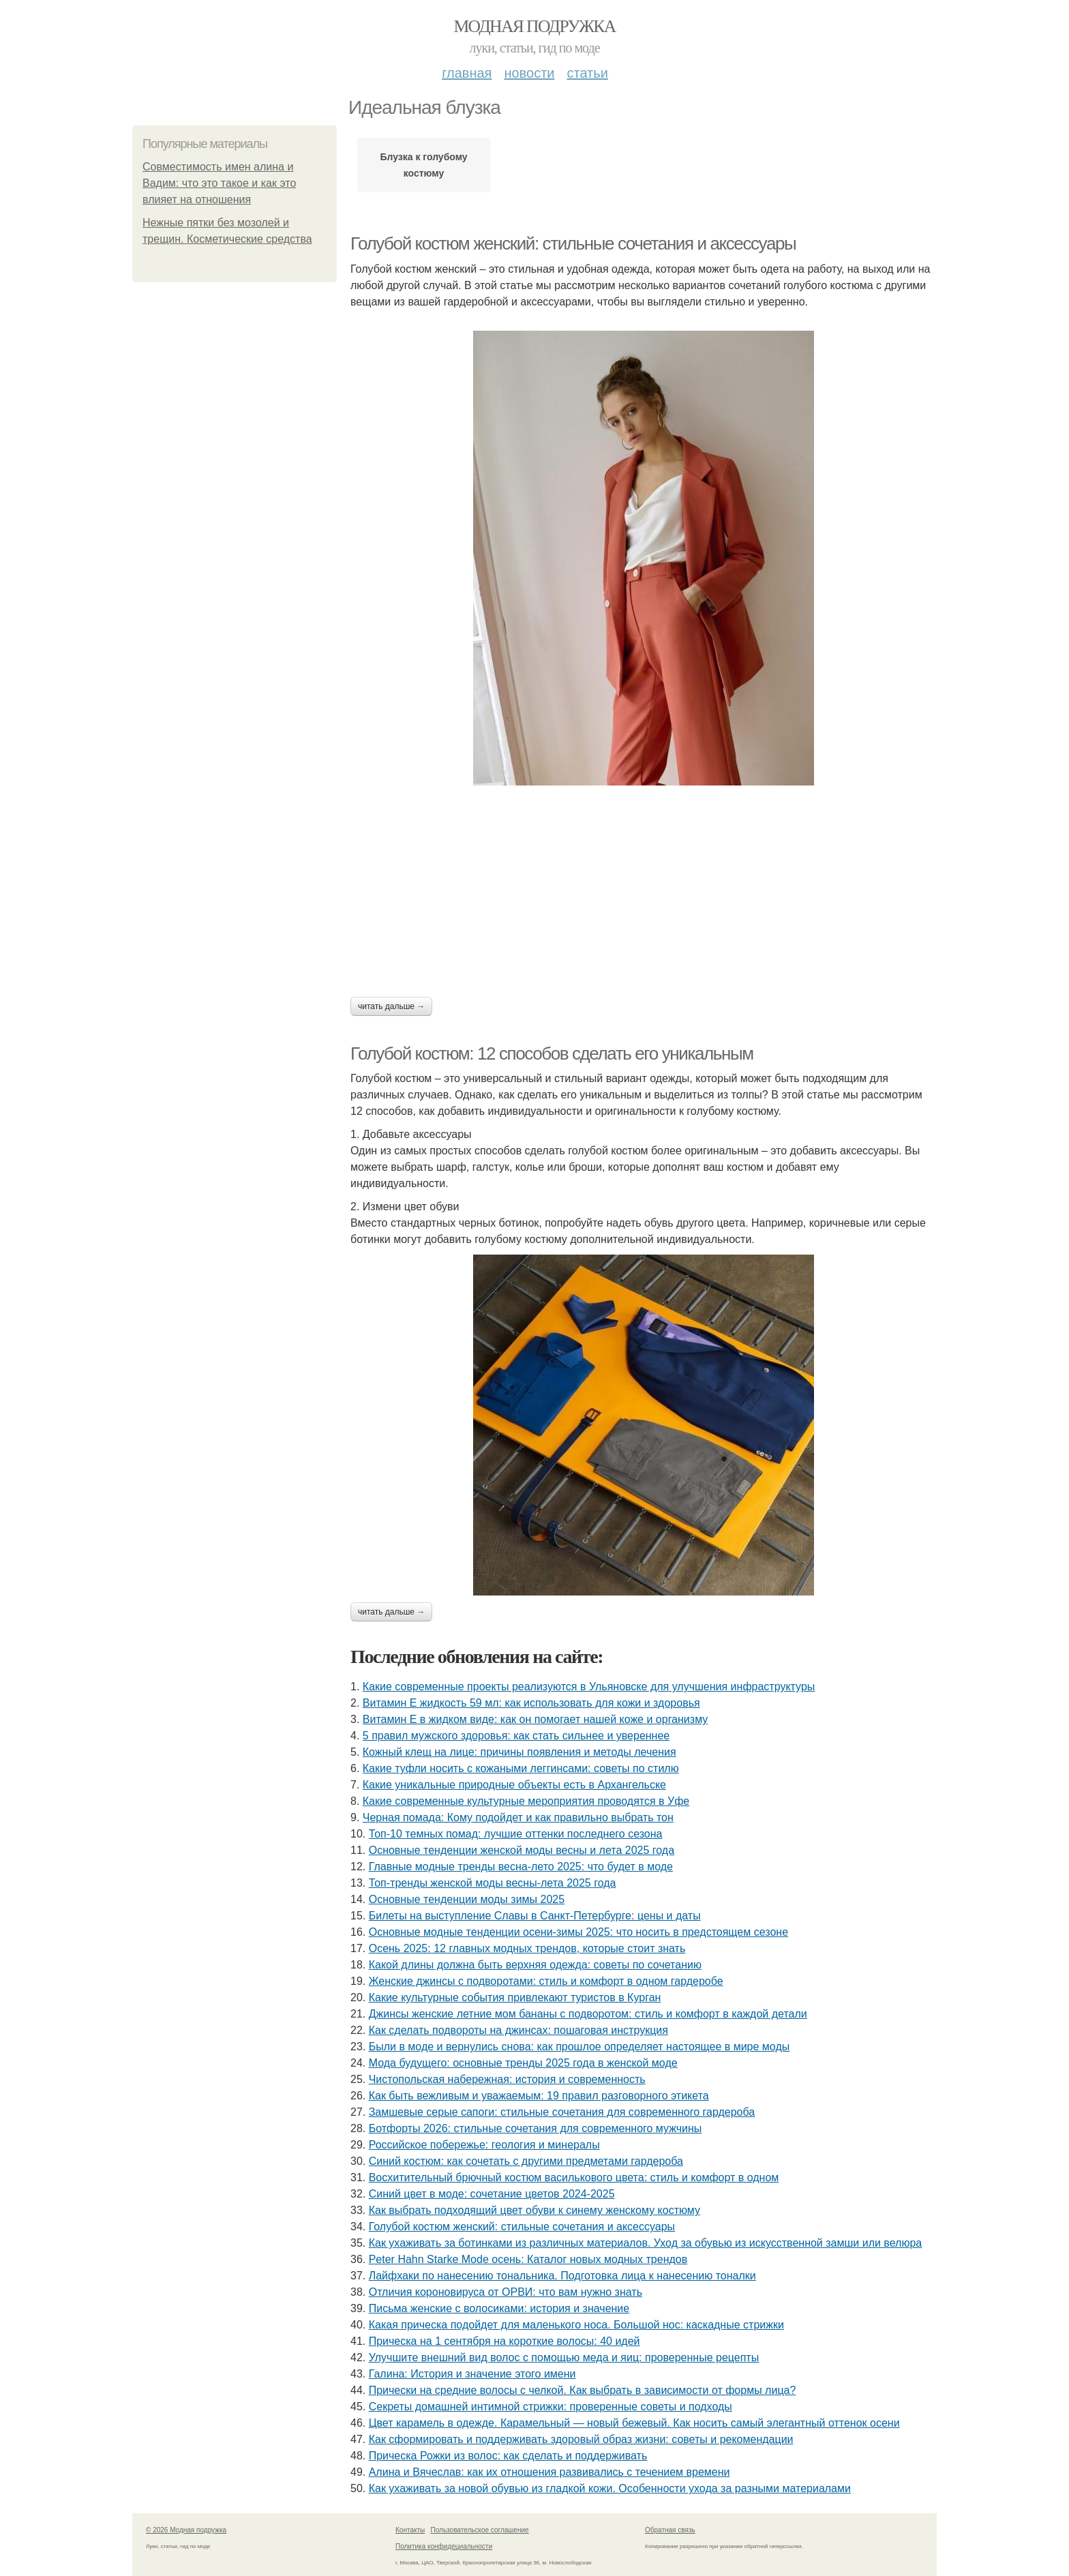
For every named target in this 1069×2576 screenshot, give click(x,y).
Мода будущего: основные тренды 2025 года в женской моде (523, 2063)
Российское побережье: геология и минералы (484, 2145)
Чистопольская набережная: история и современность (507, 2079)
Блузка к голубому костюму (423, 165)
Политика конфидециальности (443, 2546)
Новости (529, 72)
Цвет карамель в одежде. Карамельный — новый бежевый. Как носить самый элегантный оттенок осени (634, 2423)
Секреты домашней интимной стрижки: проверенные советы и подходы (550, 2406)
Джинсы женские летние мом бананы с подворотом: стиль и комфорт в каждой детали (588, 2014)
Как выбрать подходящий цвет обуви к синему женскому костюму (534, 2210)
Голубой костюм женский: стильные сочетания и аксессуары (573, 243)
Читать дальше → (391, 1006)
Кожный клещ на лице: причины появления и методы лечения (519, 1752)
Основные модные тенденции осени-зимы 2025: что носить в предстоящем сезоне (578, 1932)
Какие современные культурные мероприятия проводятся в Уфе (526, 1801)
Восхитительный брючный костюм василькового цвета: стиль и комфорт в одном (574, 2177)
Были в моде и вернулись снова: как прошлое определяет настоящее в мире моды (579, 2046)
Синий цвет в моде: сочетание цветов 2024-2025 (492, 2194)
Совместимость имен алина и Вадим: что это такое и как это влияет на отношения (219, 183)
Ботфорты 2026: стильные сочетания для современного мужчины (535, 2128)
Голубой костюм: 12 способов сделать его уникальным (551, 1053)
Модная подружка (534, 26)
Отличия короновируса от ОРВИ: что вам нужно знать (505, 2292)
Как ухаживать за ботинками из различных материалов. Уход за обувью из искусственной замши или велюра (645, 2243)
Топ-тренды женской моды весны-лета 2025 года (492, 1883)
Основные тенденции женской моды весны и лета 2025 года (521, 1850)
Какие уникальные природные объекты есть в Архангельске (514, 1785)
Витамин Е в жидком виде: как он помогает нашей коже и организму (535, 1719)
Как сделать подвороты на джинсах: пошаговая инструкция (518, 2030)
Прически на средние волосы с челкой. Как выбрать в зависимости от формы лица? (582, 2390)
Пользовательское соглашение (480, 2530)
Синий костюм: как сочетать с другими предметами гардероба (526, 2161)
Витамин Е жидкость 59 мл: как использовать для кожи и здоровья (531, 1703)
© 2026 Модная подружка (186, 2530)
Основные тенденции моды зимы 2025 (466, 1899)
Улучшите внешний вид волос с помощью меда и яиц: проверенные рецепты (564, 2357)
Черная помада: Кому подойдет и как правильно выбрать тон (518, 1817)
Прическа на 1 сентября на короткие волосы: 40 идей (504, 2341)
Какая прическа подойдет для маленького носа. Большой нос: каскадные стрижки (576, 2325)
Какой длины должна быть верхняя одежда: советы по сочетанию (535, 1965)
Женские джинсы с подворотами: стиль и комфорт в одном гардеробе (546, 1981)
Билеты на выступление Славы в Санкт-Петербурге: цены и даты (535, 1915)
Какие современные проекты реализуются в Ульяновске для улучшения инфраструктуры (589, 1686)
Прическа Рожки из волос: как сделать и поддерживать (508, 2455)
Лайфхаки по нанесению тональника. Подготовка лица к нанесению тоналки (562, 2275)
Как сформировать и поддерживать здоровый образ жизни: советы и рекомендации (581, 2439)
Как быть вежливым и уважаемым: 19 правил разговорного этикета (539, 2095)
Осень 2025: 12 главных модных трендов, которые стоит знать (527, 1948)
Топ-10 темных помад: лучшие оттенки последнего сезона (516, 1834)
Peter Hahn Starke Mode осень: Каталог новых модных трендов (528, 2259)
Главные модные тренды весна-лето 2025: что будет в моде (521, 1866)
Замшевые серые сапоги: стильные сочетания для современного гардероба (562, 2112)
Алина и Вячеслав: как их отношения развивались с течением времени (549, 2472)
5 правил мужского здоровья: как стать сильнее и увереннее (516, 1735)
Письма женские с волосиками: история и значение (499, 2308)
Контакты (410, 2530)
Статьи (587, 72)
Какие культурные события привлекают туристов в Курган (515, 1997)
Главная (467, 72)
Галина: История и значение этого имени (472, 2374)
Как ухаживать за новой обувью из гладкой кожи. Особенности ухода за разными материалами (610, 2488)
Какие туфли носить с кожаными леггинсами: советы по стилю (521, 1768)
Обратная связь (670, 2530)
